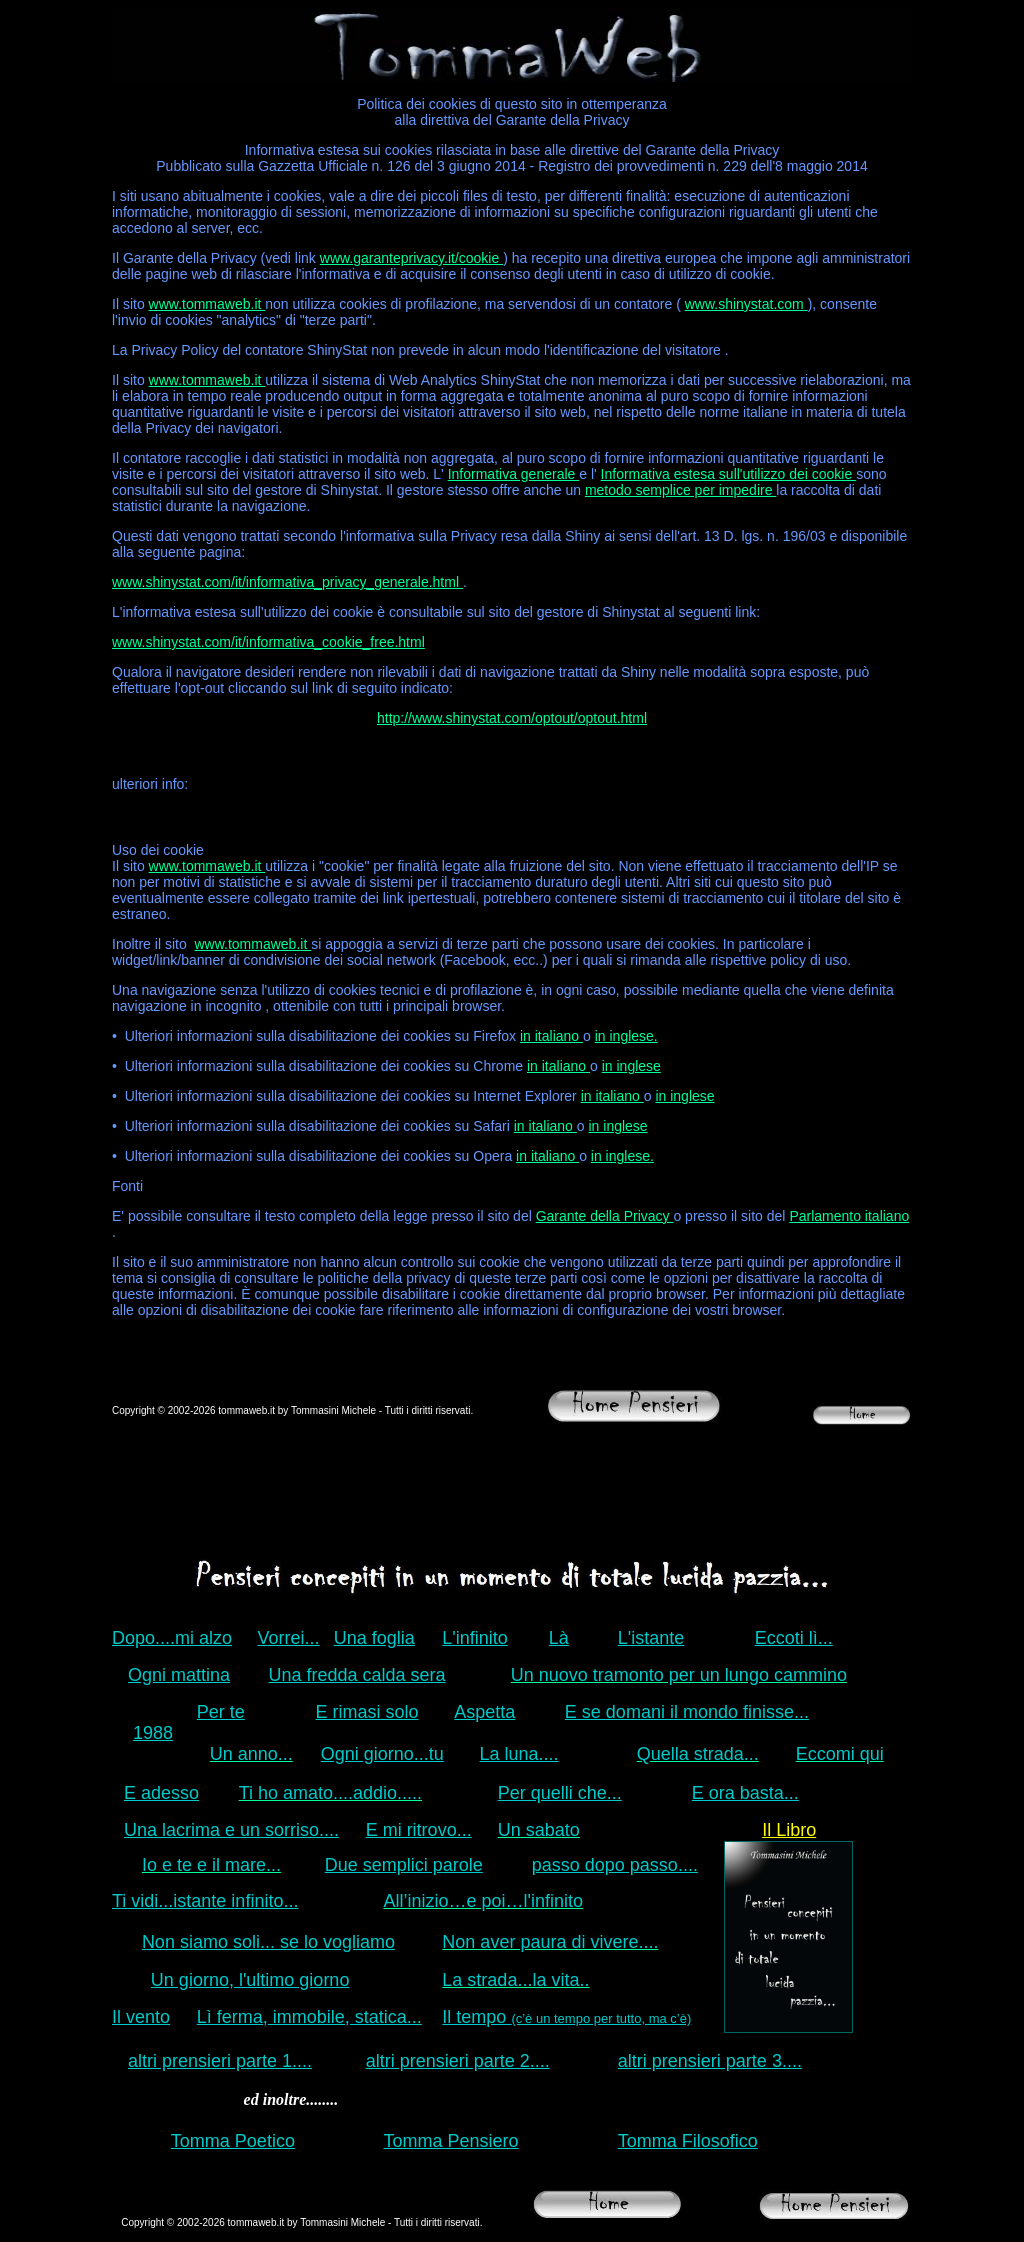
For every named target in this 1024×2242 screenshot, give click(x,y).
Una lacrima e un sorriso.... (231, 1830)
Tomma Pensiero (451, 2141)
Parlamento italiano (849, 1216)
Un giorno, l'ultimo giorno (250, 1980)
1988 (153, 1733)
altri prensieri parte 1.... (220, 2061)
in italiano (551, 1036)
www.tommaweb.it (207, 304)
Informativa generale (514, 474)
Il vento (141, 2017)
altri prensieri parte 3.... (710, 2061)
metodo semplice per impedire (680, 490)
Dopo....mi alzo (172, 1638)
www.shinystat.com (746, 304)
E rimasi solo (367, 1712)
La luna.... (519, 1754)
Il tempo (566, 2017)
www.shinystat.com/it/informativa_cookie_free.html (268, 642)
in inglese (631, 1066)
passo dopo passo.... (615, 1865)
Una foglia (374, 1638)
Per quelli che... (560, 1793)
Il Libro (789, 1830)
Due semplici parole (404, 1865)
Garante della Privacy (605, 1216)
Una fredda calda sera (357, 1675)
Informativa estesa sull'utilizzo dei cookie (729, 474)
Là (559, 1638)
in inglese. (626, 1036)
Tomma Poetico (233, 2141)
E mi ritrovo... (419, 1830)
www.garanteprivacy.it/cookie (411, 258)
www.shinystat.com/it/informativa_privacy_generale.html (287, 582)
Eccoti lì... (794, 1638)
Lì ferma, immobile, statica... (309, 2017)
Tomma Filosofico (688, 2141)
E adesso (161, 1793)
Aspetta (484, 1712)
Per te (221, 1712)
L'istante (651, 1638)
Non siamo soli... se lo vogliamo (268, 1942)
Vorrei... (289, 1638)
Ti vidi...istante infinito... (205, 1901)
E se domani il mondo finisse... (687, 1712)
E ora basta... (745, 1793)
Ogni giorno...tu (382, 1754)
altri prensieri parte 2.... (458, 2061)
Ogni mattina (179, 1675)
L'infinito (474, 1638)
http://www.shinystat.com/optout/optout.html (512, 718)
